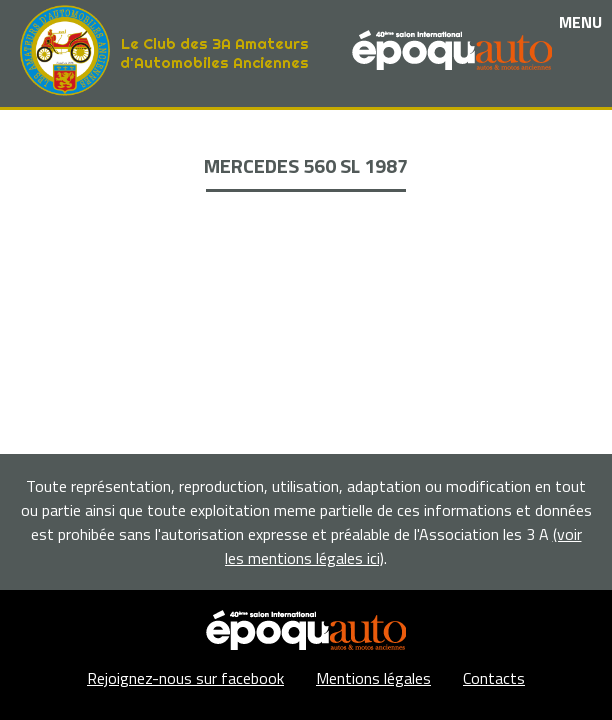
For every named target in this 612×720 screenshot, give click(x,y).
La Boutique (306, 200)
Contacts (494, 678)
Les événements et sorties (306, 154)
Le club (306, 131)
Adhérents (306, 223)
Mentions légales (373, 678)
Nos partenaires (306, 177)
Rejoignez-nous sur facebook (185, 678)
